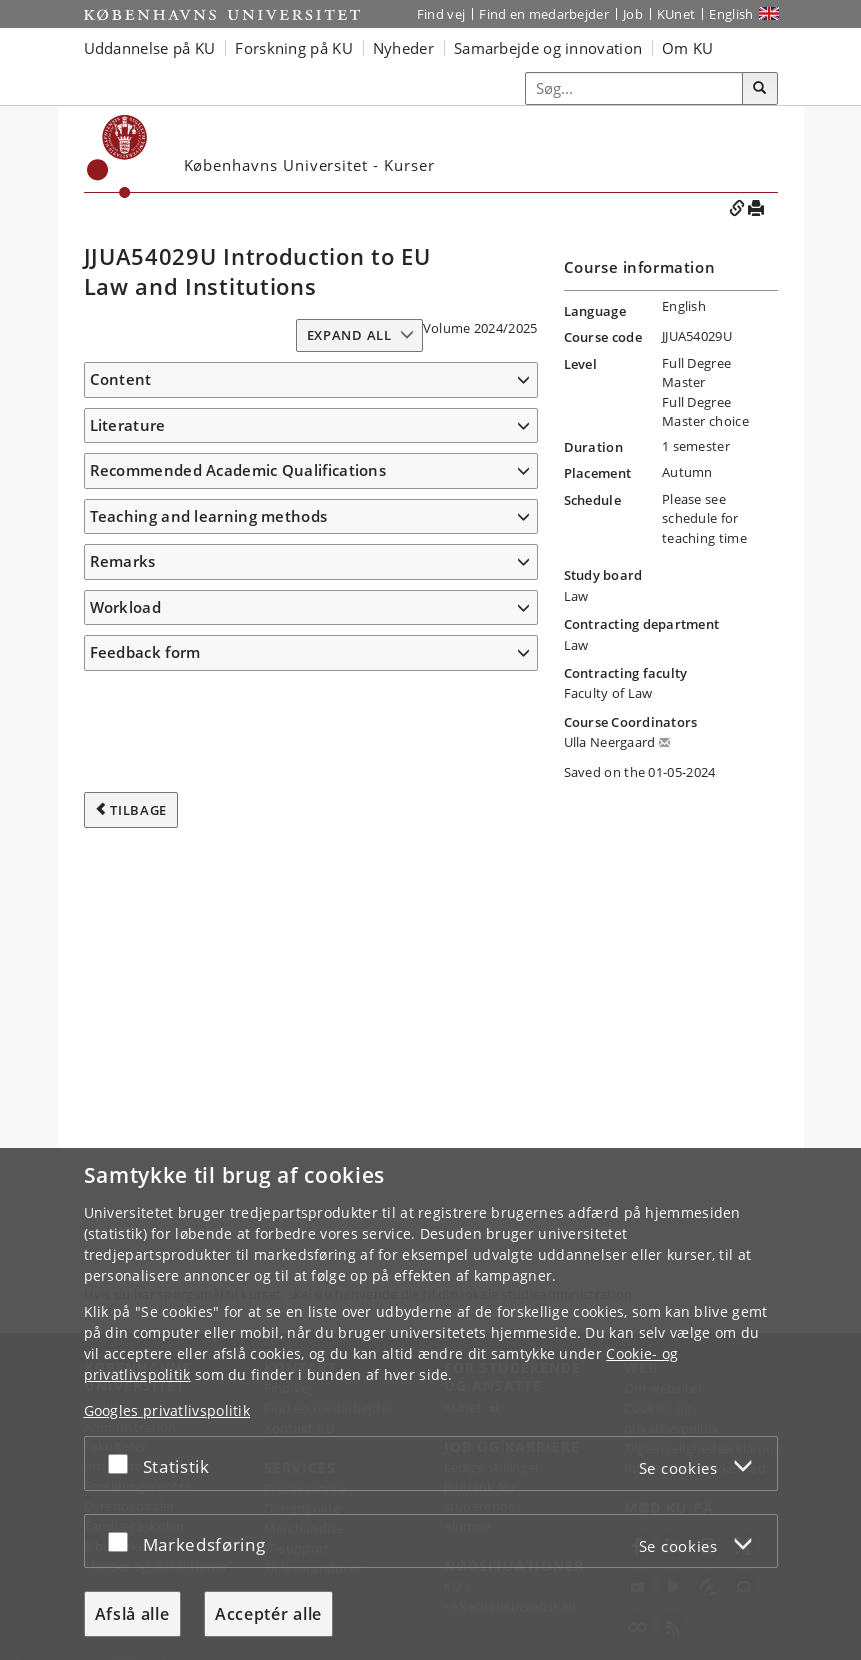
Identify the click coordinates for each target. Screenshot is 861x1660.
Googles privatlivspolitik (167, 1410)
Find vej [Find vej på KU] (441, 14)
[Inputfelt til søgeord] (634, 88)
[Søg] (760, 89)
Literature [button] (128, 825)
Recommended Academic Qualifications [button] (238, 958)
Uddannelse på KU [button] (150, 48)
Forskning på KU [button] (294, 48)
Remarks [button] (123, 1049)
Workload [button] (125, 1095)
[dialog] (430, 1404)
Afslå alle (132, 1614)
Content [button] (121, 379)
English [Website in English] (731, 14)
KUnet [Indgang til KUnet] (676, 14)
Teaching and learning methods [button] (209, 1004)
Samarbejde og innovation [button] (548, 48)
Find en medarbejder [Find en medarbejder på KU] (544, 14)
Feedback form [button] (145, 1140)
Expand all (349, 335)
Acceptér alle (268, 1614)
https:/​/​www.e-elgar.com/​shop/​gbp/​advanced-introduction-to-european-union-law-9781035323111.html (308, 901)
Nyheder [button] (403, 48)
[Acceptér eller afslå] (123, 1463)
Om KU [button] (688, 48)
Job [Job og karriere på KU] (633, 14)
